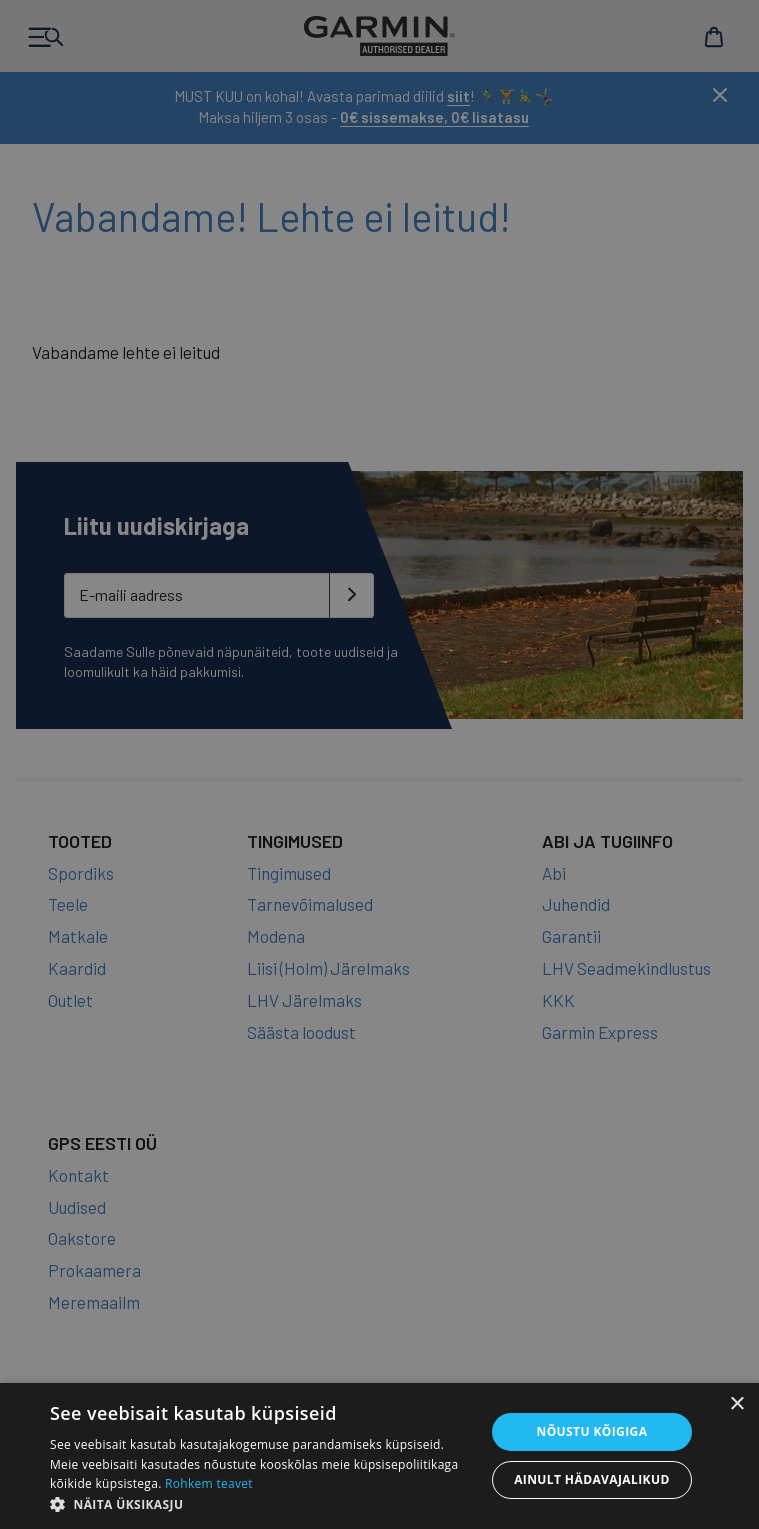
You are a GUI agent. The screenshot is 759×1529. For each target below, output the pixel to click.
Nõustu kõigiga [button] (591, 1431)
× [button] (736, 1404)
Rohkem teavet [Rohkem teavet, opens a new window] (209, 1483)
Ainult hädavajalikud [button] (592, 1479)
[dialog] (379, 764)
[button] (261, 1504)
